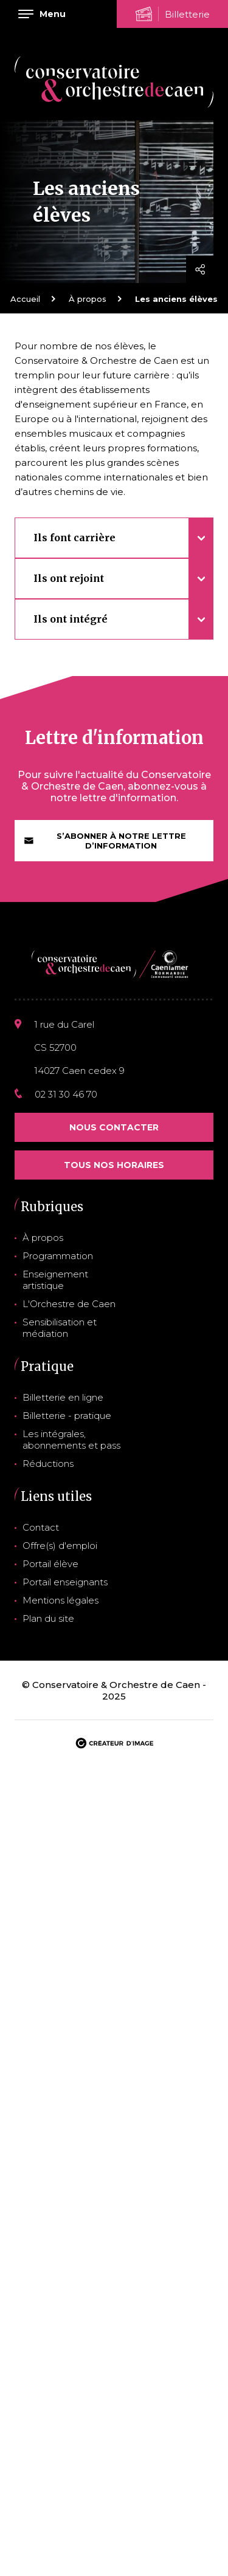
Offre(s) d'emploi (59, 1545)
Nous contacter (114, 1127)
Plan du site (48, 1618)
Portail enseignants (65, 1582)
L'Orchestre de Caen (69, 1304)
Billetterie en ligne (62, 1397)
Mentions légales (60, 1600)
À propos (87, 299)
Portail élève (50, 1564)
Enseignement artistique (55, 1279)
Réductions (48, 1463)
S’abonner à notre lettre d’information (105, 840)
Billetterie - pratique (66, 1415)
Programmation (57, 1256)
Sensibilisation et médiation (59, 1327)
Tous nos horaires (114, 1165)
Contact (40, 1527)
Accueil (25, 299)
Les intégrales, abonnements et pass (71, 1439)
